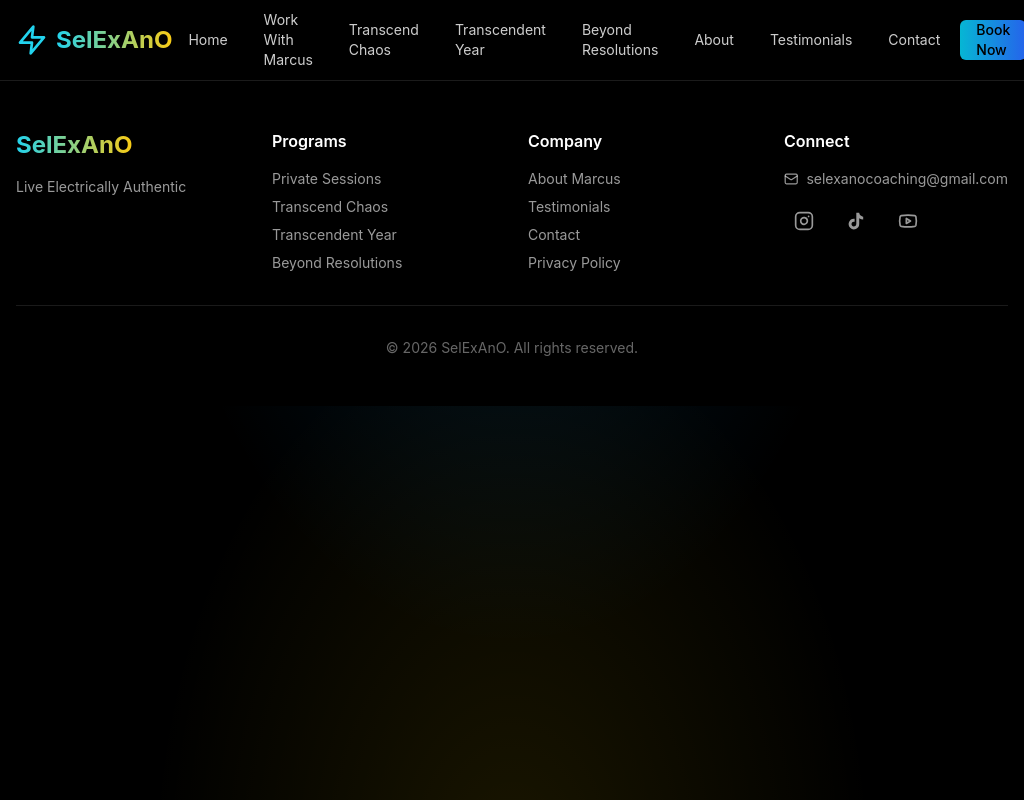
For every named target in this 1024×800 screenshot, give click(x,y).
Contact (914, 39)
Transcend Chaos (384, 39)
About (713, 39)
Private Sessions (326, 178)
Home (207, 39)
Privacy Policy (574, 262)
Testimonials (811, 39)
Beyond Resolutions (620, 39)
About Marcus (574, 178)
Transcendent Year (500, 39)
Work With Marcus (288, 39)
